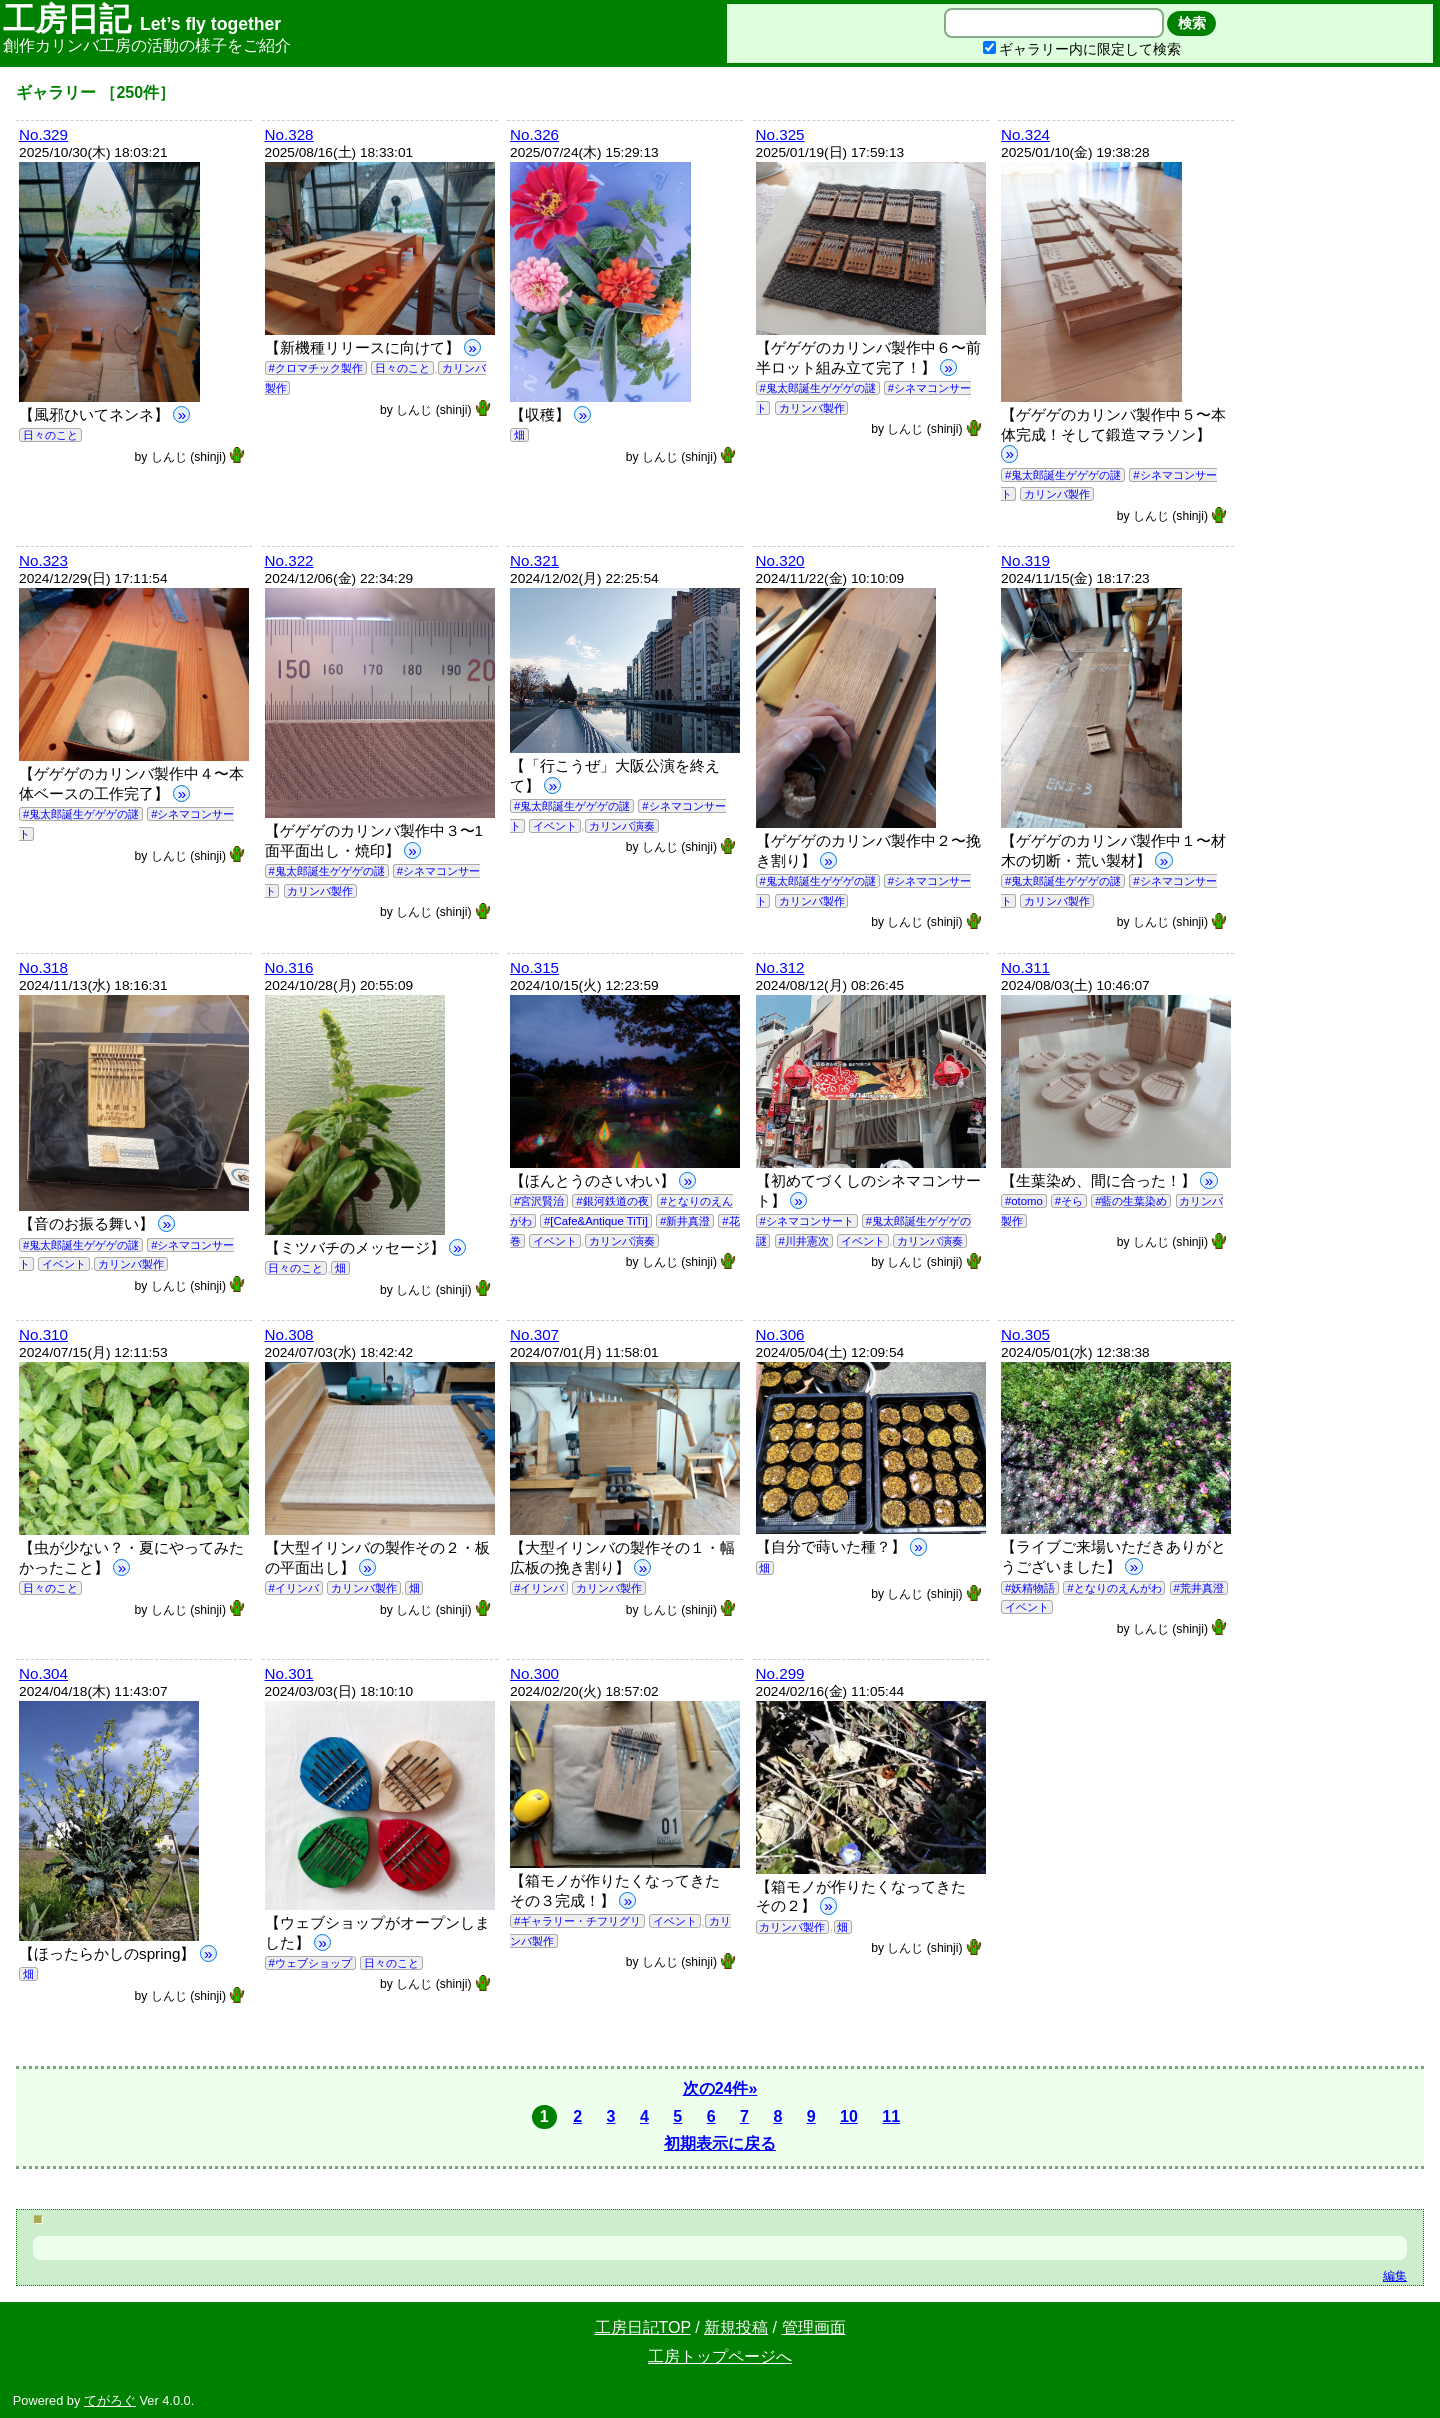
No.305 (1025, 1334)
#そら (1069, 1201)
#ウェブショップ (309, 1963)
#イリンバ (293, 1588)
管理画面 (814, 2327)
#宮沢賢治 (539, 1201)
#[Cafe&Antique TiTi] (596, 1221)
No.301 (289, 1673)
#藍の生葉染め (1131, 1201)
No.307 (534, 1334)
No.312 (780, 967)
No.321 (534, 560)
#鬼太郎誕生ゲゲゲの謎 (817, 388)
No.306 (780, 1334)
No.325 (780, 134)
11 (891, 2116)
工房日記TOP (643, 2327)
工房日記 (142, 19)
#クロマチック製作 (315, 368)
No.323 (43, 560)
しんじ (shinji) (198, 457)
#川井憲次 (804, 1241)
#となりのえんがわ (1114, 1588)
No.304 (43, 1673)
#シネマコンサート (806, 1221)
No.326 (534, 134)
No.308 (289, 1334)
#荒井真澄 (1198, 1588)
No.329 (43, 134)
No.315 (534, 967)
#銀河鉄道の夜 (612, 1201)
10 (849, 2116)
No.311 (1025, 967)
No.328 (289, 134)
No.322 (289, 560)
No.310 (43, 1334)
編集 (1395, 2276)
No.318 (43, 967)
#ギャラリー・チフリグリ (577, 1921)
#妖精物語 (1030, 1588)
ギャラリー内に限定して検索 (1082, 49)
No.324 (1025, 134)
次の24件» (720, 2088)
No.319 (1025, 560)
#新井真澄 (685, 1221)
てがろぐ (110, 2400)
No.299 (780, 1673)
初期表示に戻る (720, 2143)
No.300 (534, 1673)
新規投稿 (736, 2327)
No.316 (289, 967)
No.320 (780, 560)
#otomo (1024, 1201)
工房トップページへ (720, 2356)
